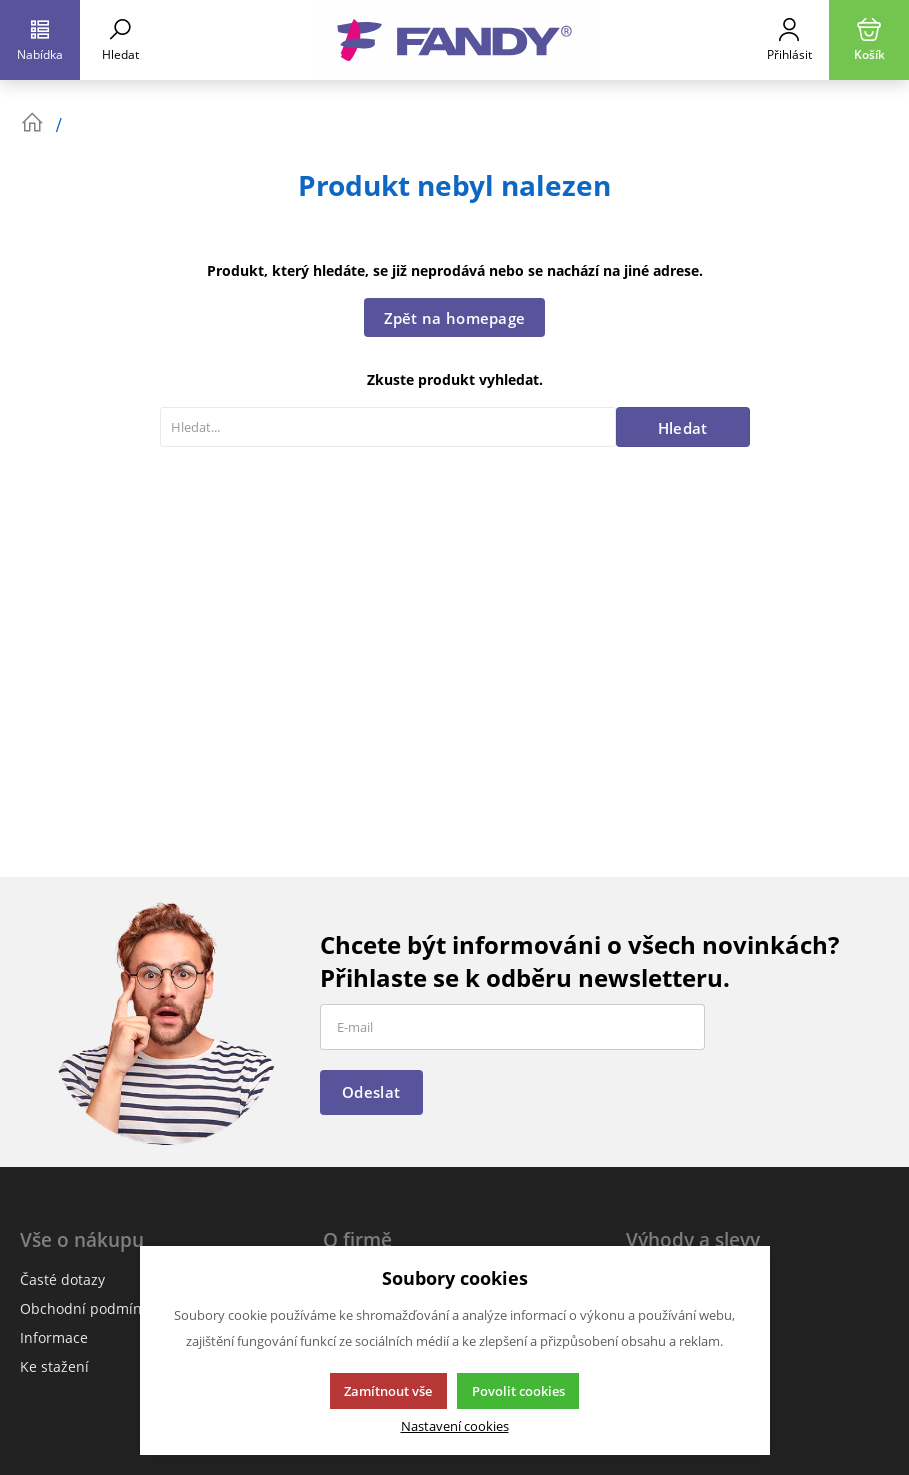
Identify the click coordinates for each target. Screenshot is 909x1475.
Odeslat (371, 1092)
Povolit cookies (518, 1391)
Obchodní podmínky (88, 1308)
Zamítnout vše (388, 1391)
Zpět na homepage (455, 318)
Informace (54, 1337)
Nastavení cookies (455, 1426)
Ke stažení (54, 1366)
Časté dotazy (62, 1279)
